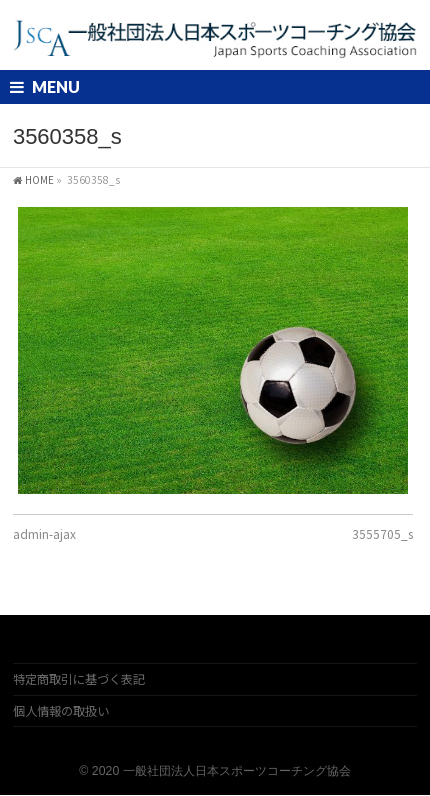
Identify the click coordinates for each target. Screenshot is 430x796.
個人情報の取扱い (61, 711)
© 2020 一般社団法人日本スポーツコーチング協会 (214, 771)
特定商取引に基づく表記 (79, 679)
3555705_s (382, 533)
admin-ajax (44, 533)
